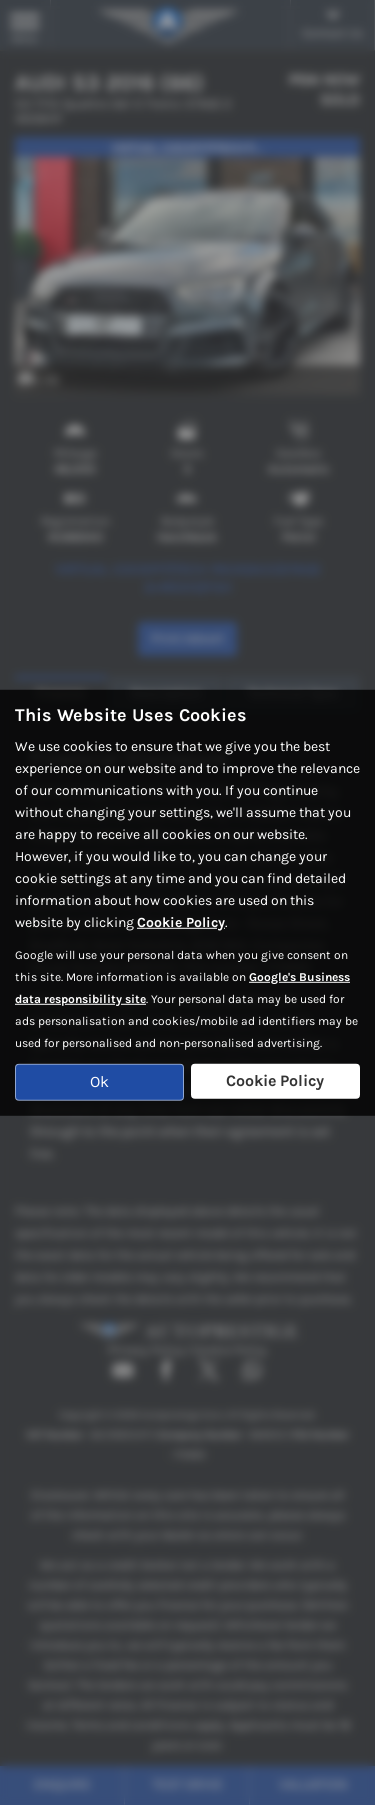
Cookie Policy (181, 922)
